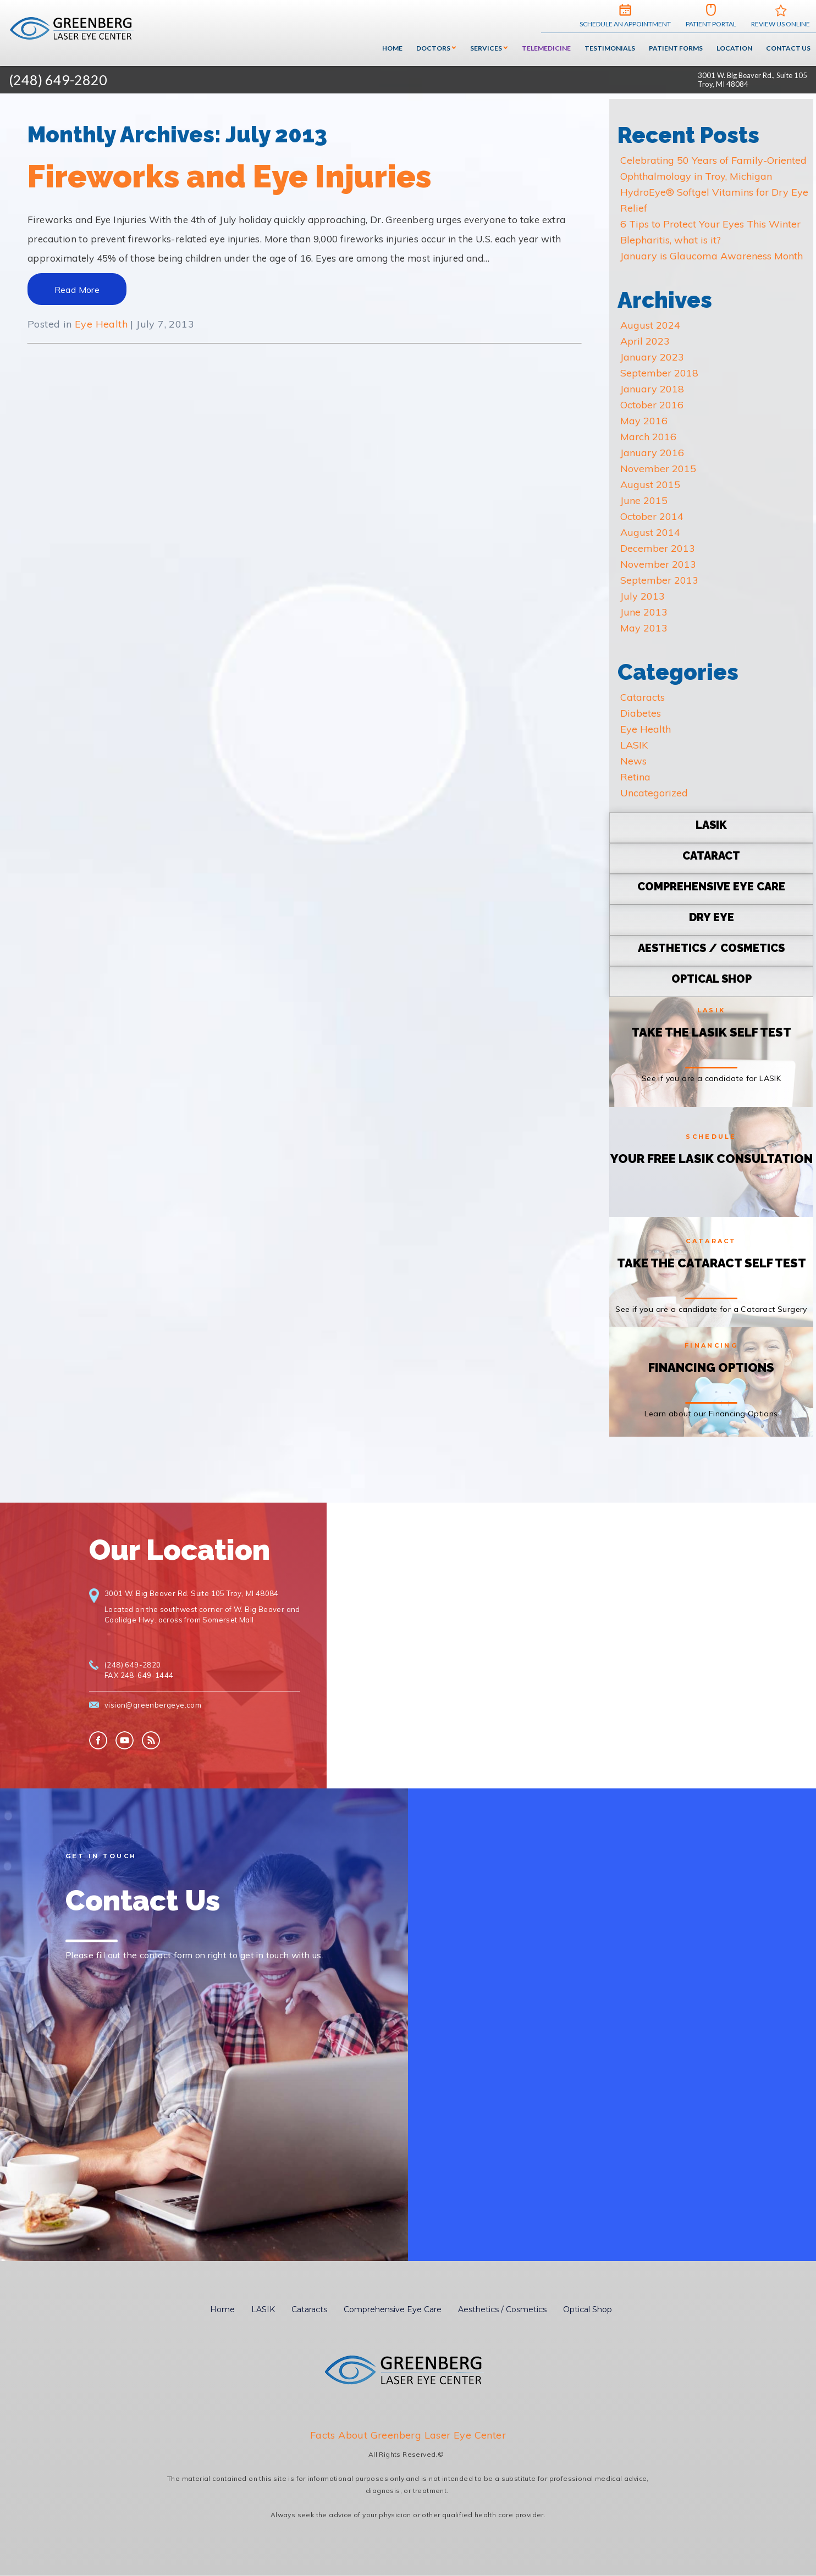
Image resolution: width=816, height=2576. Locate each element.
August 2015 (650, 484)
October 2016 (651, 404)
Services (486, 48)
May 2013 (644, 628)
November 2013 (658, 564)
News (633, 761)
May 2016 (644, 420)
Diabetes (640, 713)
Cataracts (642, 697)
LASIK (634, 745)
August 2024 (650, 325)
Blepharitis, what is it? (670, 240)
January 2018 (652, 389)
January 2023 (652, 357)
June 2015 (644, 500)
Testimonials (610, 48)
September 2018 (659, 373)
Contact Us (788, 48)
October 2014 (651, 516)
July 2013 (642, 596)
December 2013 (657, 548)
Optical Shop (587, 2309)
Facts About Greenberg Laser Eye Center (408, 2435)
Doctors (433, 48)
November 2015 (658, 468)
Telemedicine (546, 48)
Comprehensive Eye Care (393, 2309)
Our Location (179, 1549)
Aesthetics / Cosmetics (502, 2309)
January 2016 (652, 452)
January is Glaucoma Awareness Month (711, 256)
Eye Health (101, 324)
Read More (77, 289)
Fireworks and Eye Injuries (229, 176)
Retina (635, 777)
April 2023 (645, 341)
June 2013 (644, 612)
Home (392, 48)
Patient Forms (676, 48)
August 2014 (650, 532)
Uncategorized (654, 792)
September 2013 (659, 580)
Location (734, 48)
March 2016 (648, 436)
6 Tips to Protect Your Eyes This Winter (710, 224)
